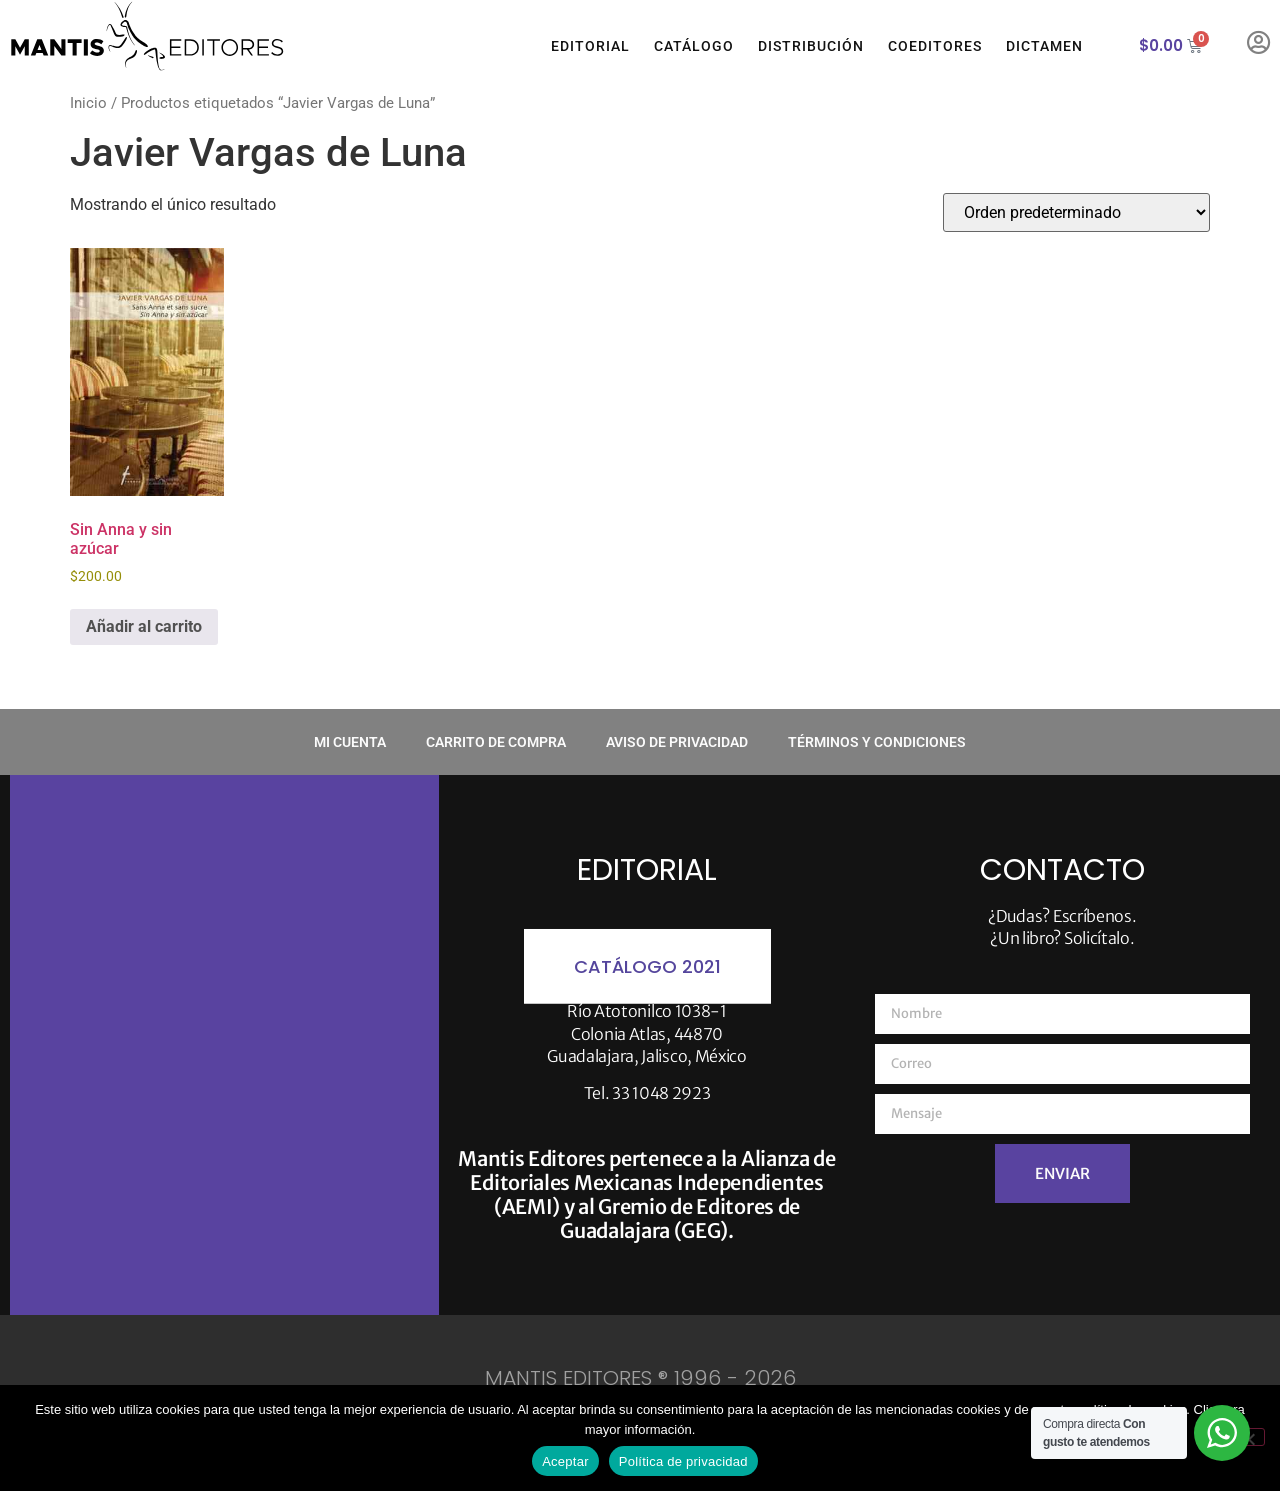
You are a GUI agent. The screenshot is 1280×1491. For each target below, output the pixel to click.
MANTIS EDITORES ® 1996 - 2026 (640, 1377)
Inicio (88, 103)
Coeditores (935, 46)
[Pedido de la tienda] (1076, 212)
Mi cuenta (350, 742)
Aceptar (565, 1461)
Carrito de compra (496, 742)
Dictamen (1044, 46)
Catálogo (694, 46)
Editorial (590, 46)
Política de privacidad (683, 1461)
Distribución (811, 46)
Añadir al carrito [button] (144, 626)
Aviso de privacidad (677, 742)
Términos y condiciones (877, 742)
